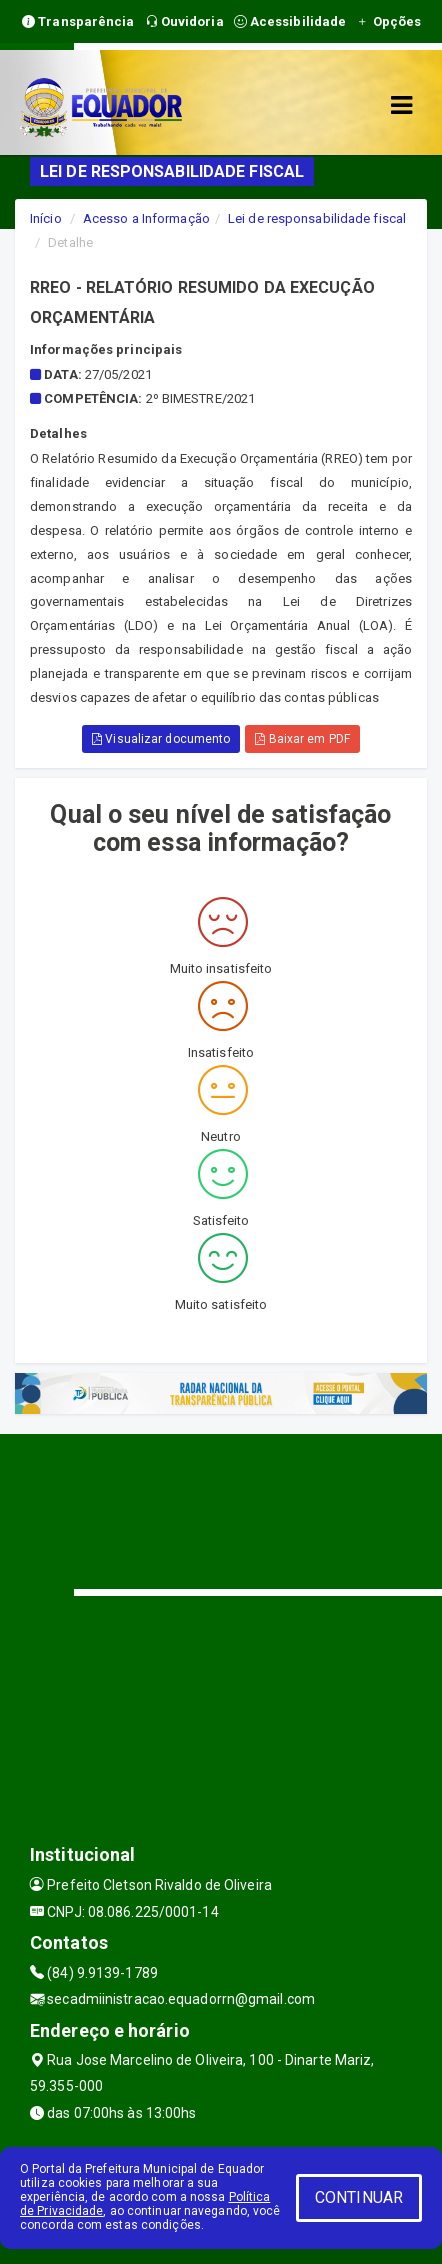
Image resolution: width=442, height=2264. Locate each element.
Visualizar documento (161, 739)
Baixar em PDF (302, 739)
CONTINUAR (359, 2197)
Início (46, 218)
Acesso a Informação (146, 218)
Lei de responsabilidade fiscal (317, 218)
